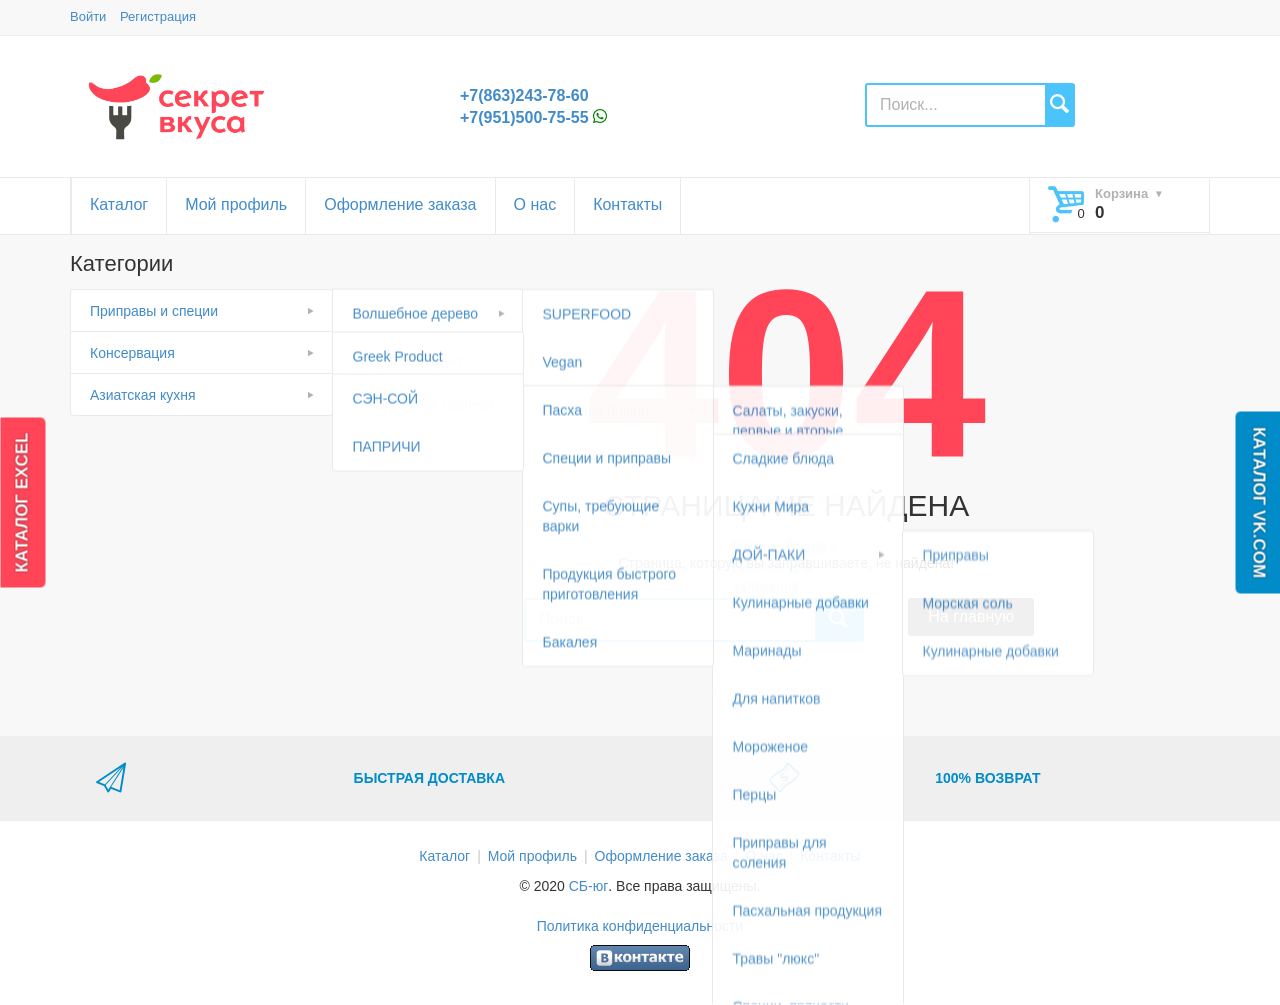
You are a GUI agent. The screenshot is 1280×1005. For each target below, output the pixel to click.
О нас (535, 204)
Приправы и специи (154, 311)
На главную (971, 616)
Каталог (119, 204)
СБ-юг (589, 886)
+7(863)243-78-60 (524, 95)
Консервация (132, 353)
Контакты (627, 204)
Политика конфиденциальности (640, 926)
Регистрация (158, 16)
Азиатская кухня (143, 395)
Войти (88, 16)
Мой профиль (236, 204)
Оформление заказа (400, 204)
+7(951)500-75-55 (524, 117)
